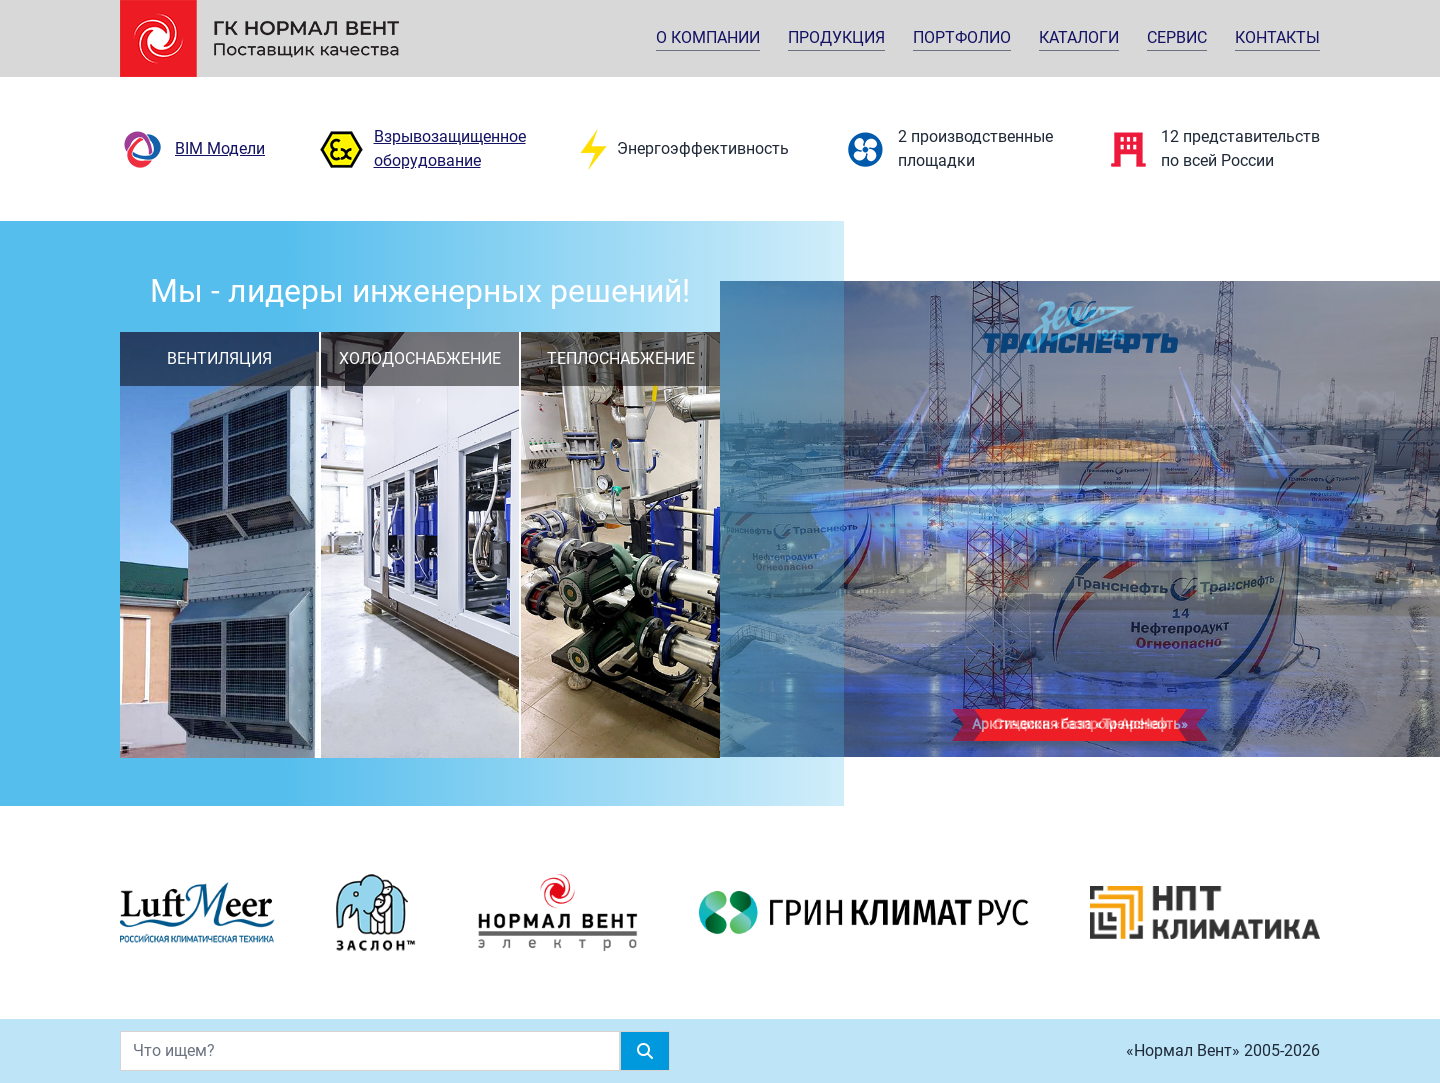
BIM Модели (192, 149)
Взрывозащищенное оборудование (422, 149)
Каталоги (1079, 37)
